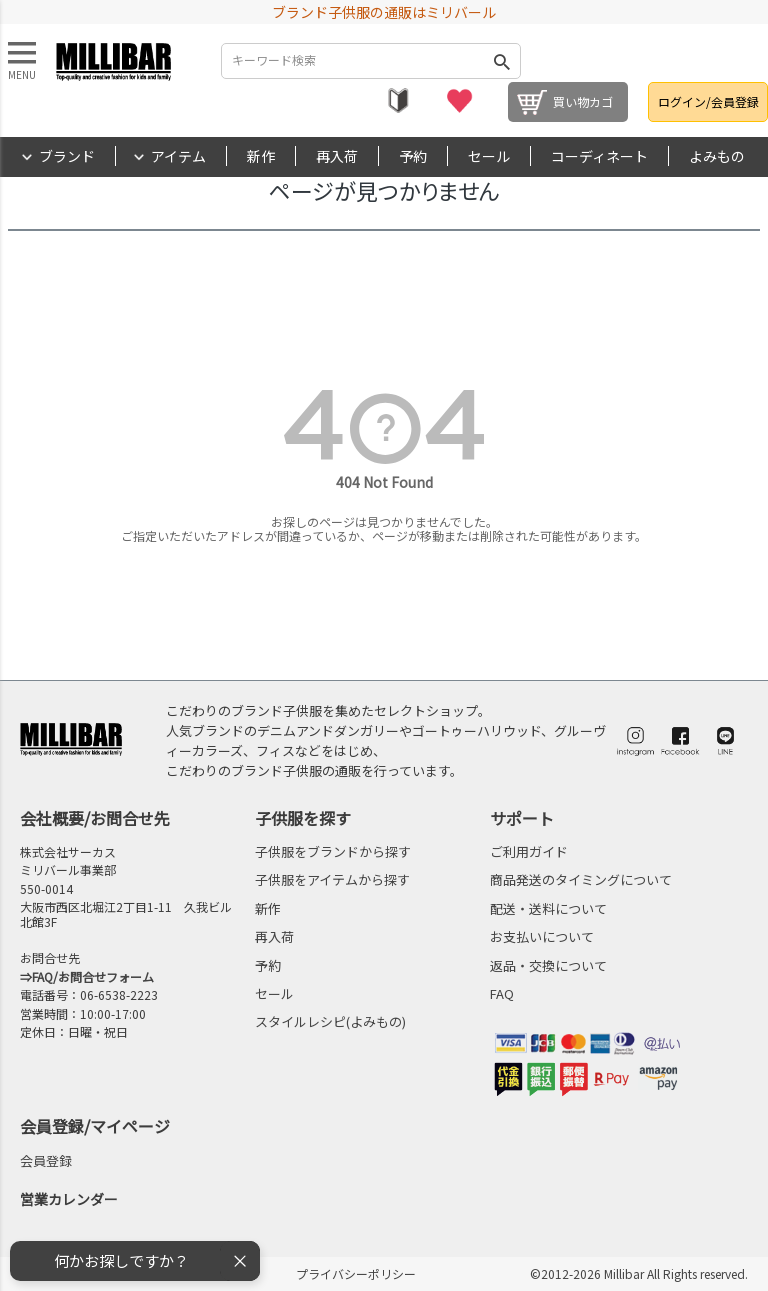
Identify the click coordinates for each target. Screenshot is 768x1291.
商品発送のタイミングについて (581, 879)
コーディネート (599, 156)
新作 (261, 156)
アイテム (178, 156)
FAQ (502, 993)
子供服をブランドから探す (333, 851)
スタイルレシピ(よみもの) (330, 1021)
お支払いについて (542, 936)
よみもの (717, 156)
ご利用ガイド (529, 851)
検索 (502, 61)
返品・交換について (548, 965)
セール (489, 156)
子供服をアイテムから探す (332, 879)
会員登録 (46, 1160)
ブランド (67, 156)
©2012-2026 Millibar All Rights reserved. (639, 1273)
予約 (413, 156)
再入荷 (337, 156)
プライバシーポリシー (356, 1273)
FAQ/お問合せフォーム (93, 976)
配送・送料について (548, 908)
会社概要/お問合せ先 (95, 818)
